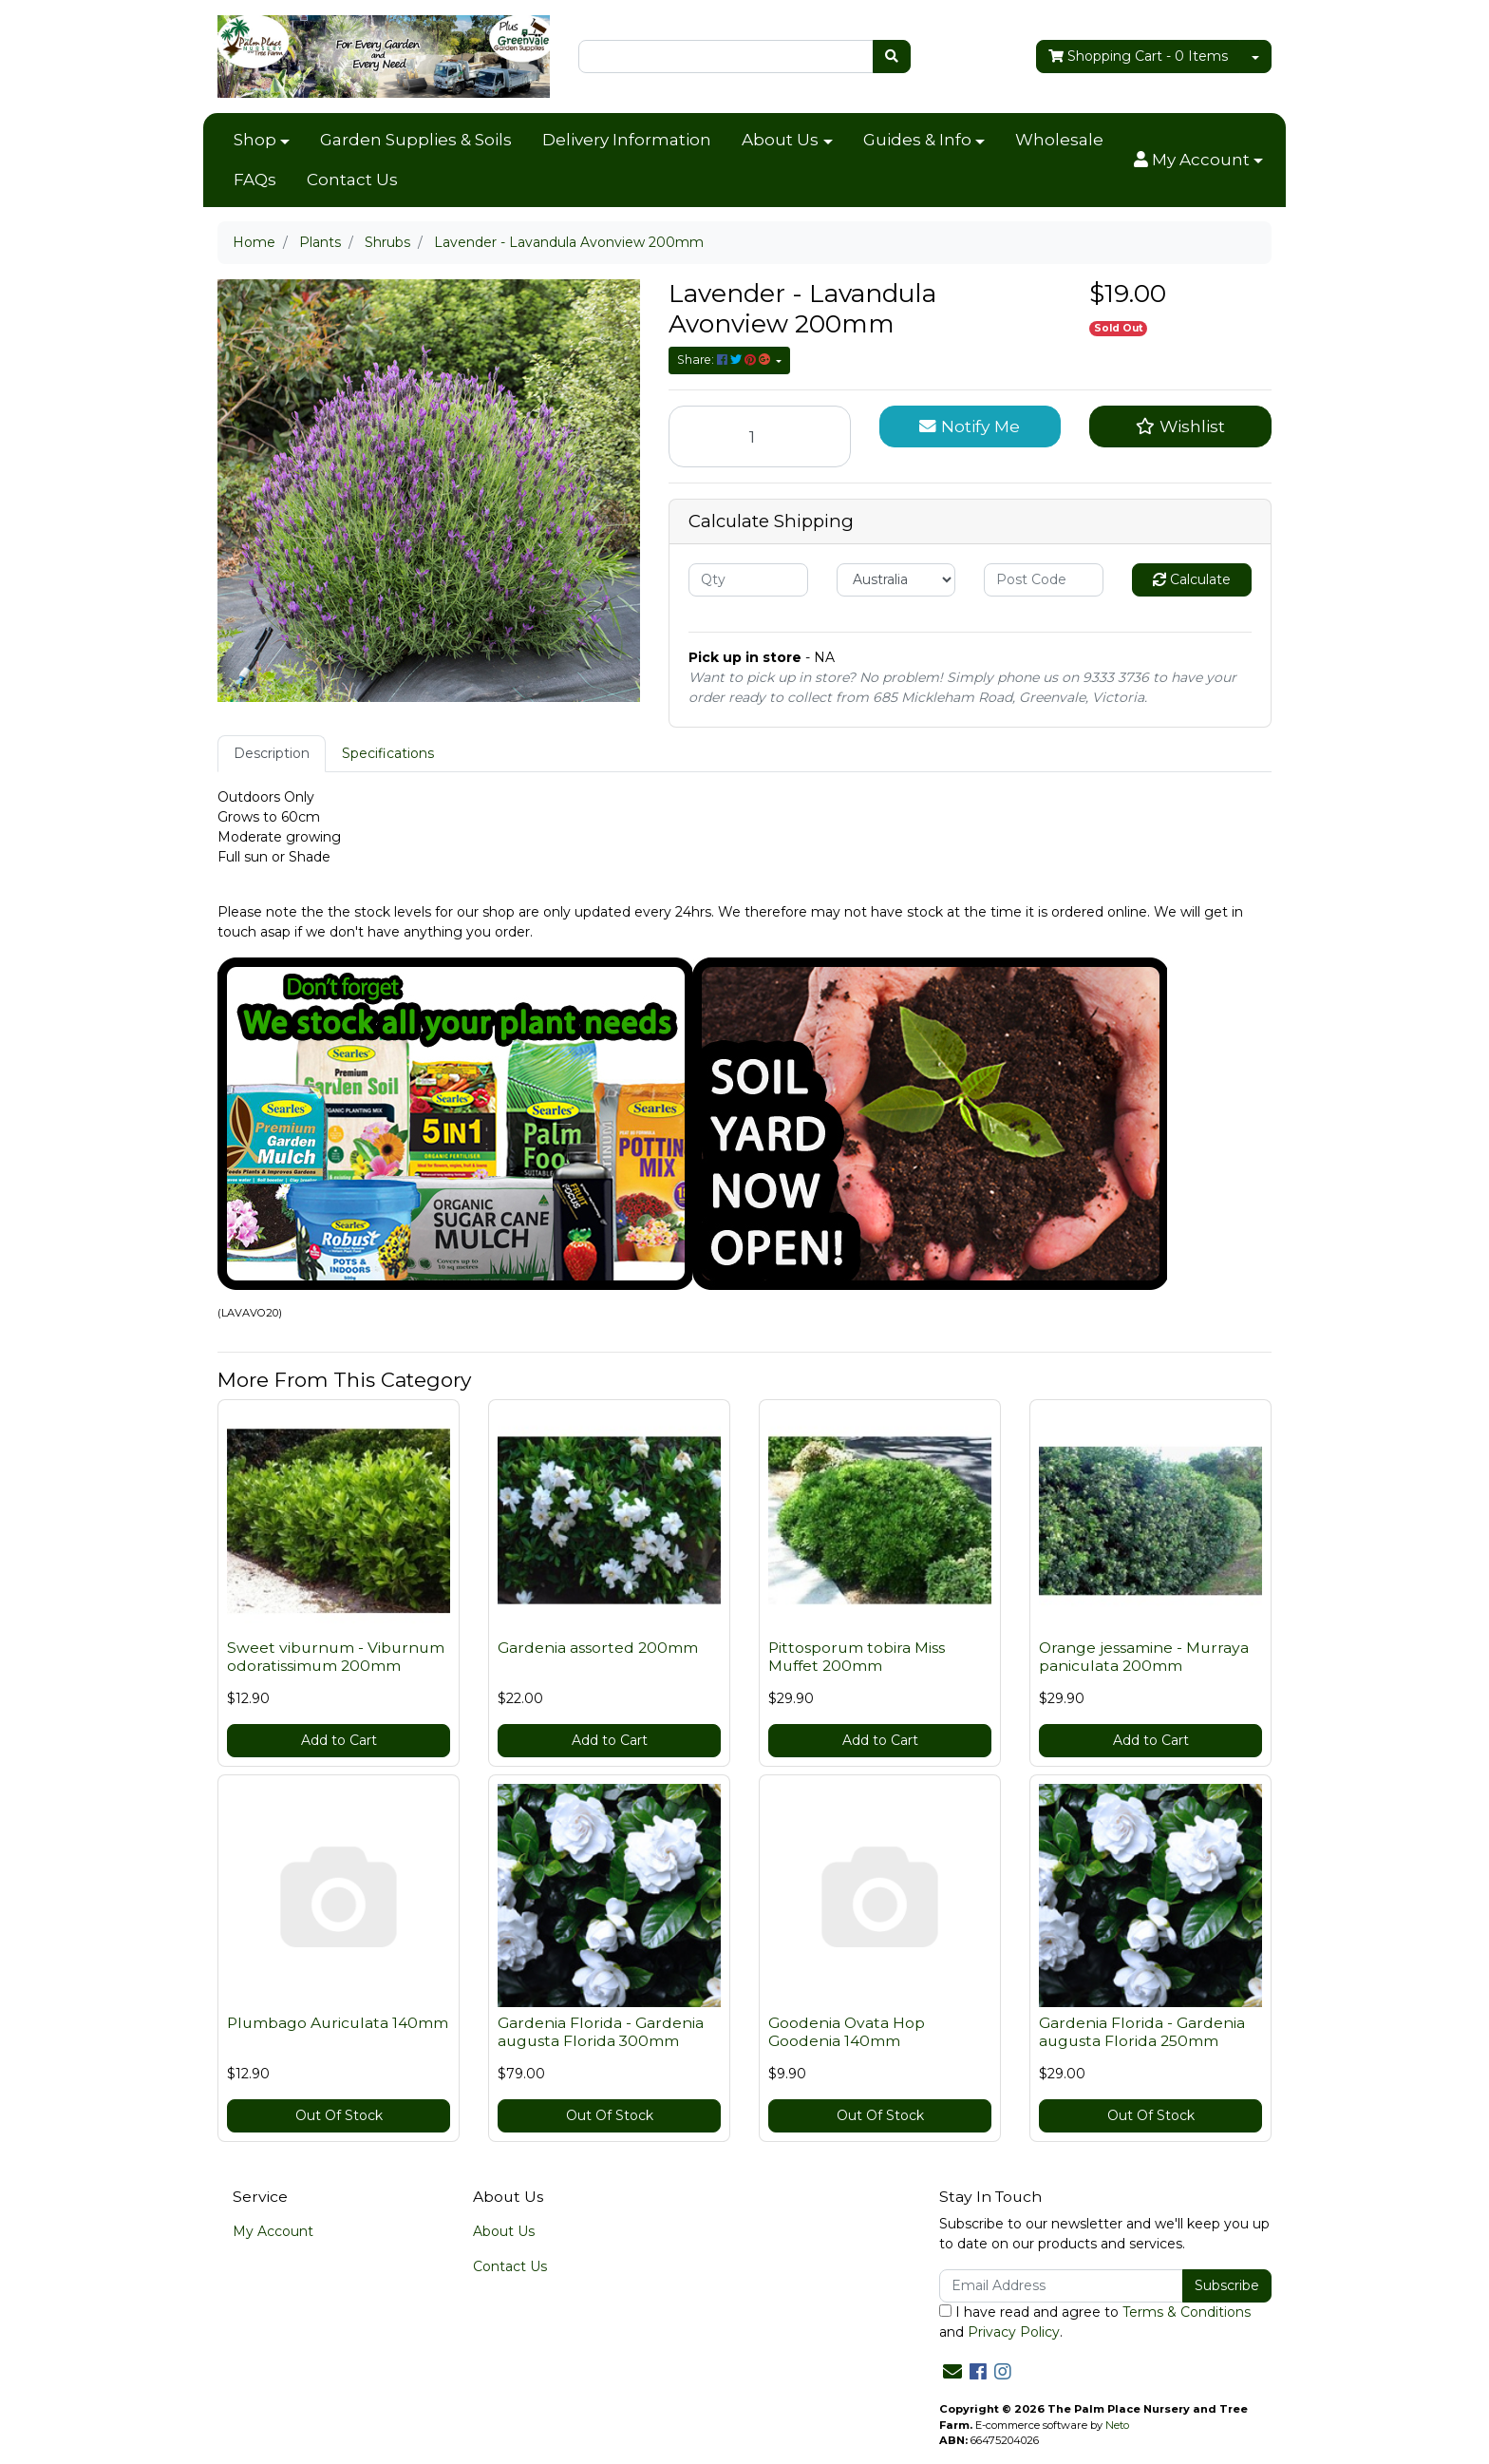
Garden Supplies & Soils (416, 139)
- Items (1138, 56)
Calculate (1192, 579)
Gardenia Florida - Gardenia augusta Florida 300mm (601, 2032)
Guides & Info (917, 139)
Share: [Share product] (725, 359)
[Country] (896, 580)
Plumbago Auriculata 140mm (337, 2023)
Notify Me (969, 426)
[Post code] (1043, 580)
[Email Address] (1061, 2286)
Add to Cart (339, 1740)
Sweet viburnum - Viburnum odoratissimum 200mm (335, 1657)
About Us (780, 139)
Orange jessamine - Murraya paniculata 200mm (1144, 1657)
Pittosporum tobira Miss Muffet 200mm (856, 1657)
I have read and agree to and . (1095, 2322)
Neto (1117, 2425)
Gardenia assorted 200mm (598, 1648)
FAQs (255, 179)
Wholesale (1059, 139)
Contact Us (352, 179)
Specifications (388, 753)
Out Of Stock (339, 2115)
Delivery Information (626, 139)
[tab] (271, 753)
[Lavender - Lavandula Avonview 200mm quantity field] (760, 436)
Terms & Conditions (1186, 2312)
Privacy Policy (1014, 2332)
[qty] (748, 580)
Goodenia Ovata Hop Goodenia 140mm (846, 2032)
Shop (255, 139)
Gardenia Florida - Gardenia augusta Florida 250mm (1142, 2032)
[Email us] (952, 2371)
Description (272, 753)
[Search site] (892, 56)
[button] (1198, 160)
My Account (273, 2231)
